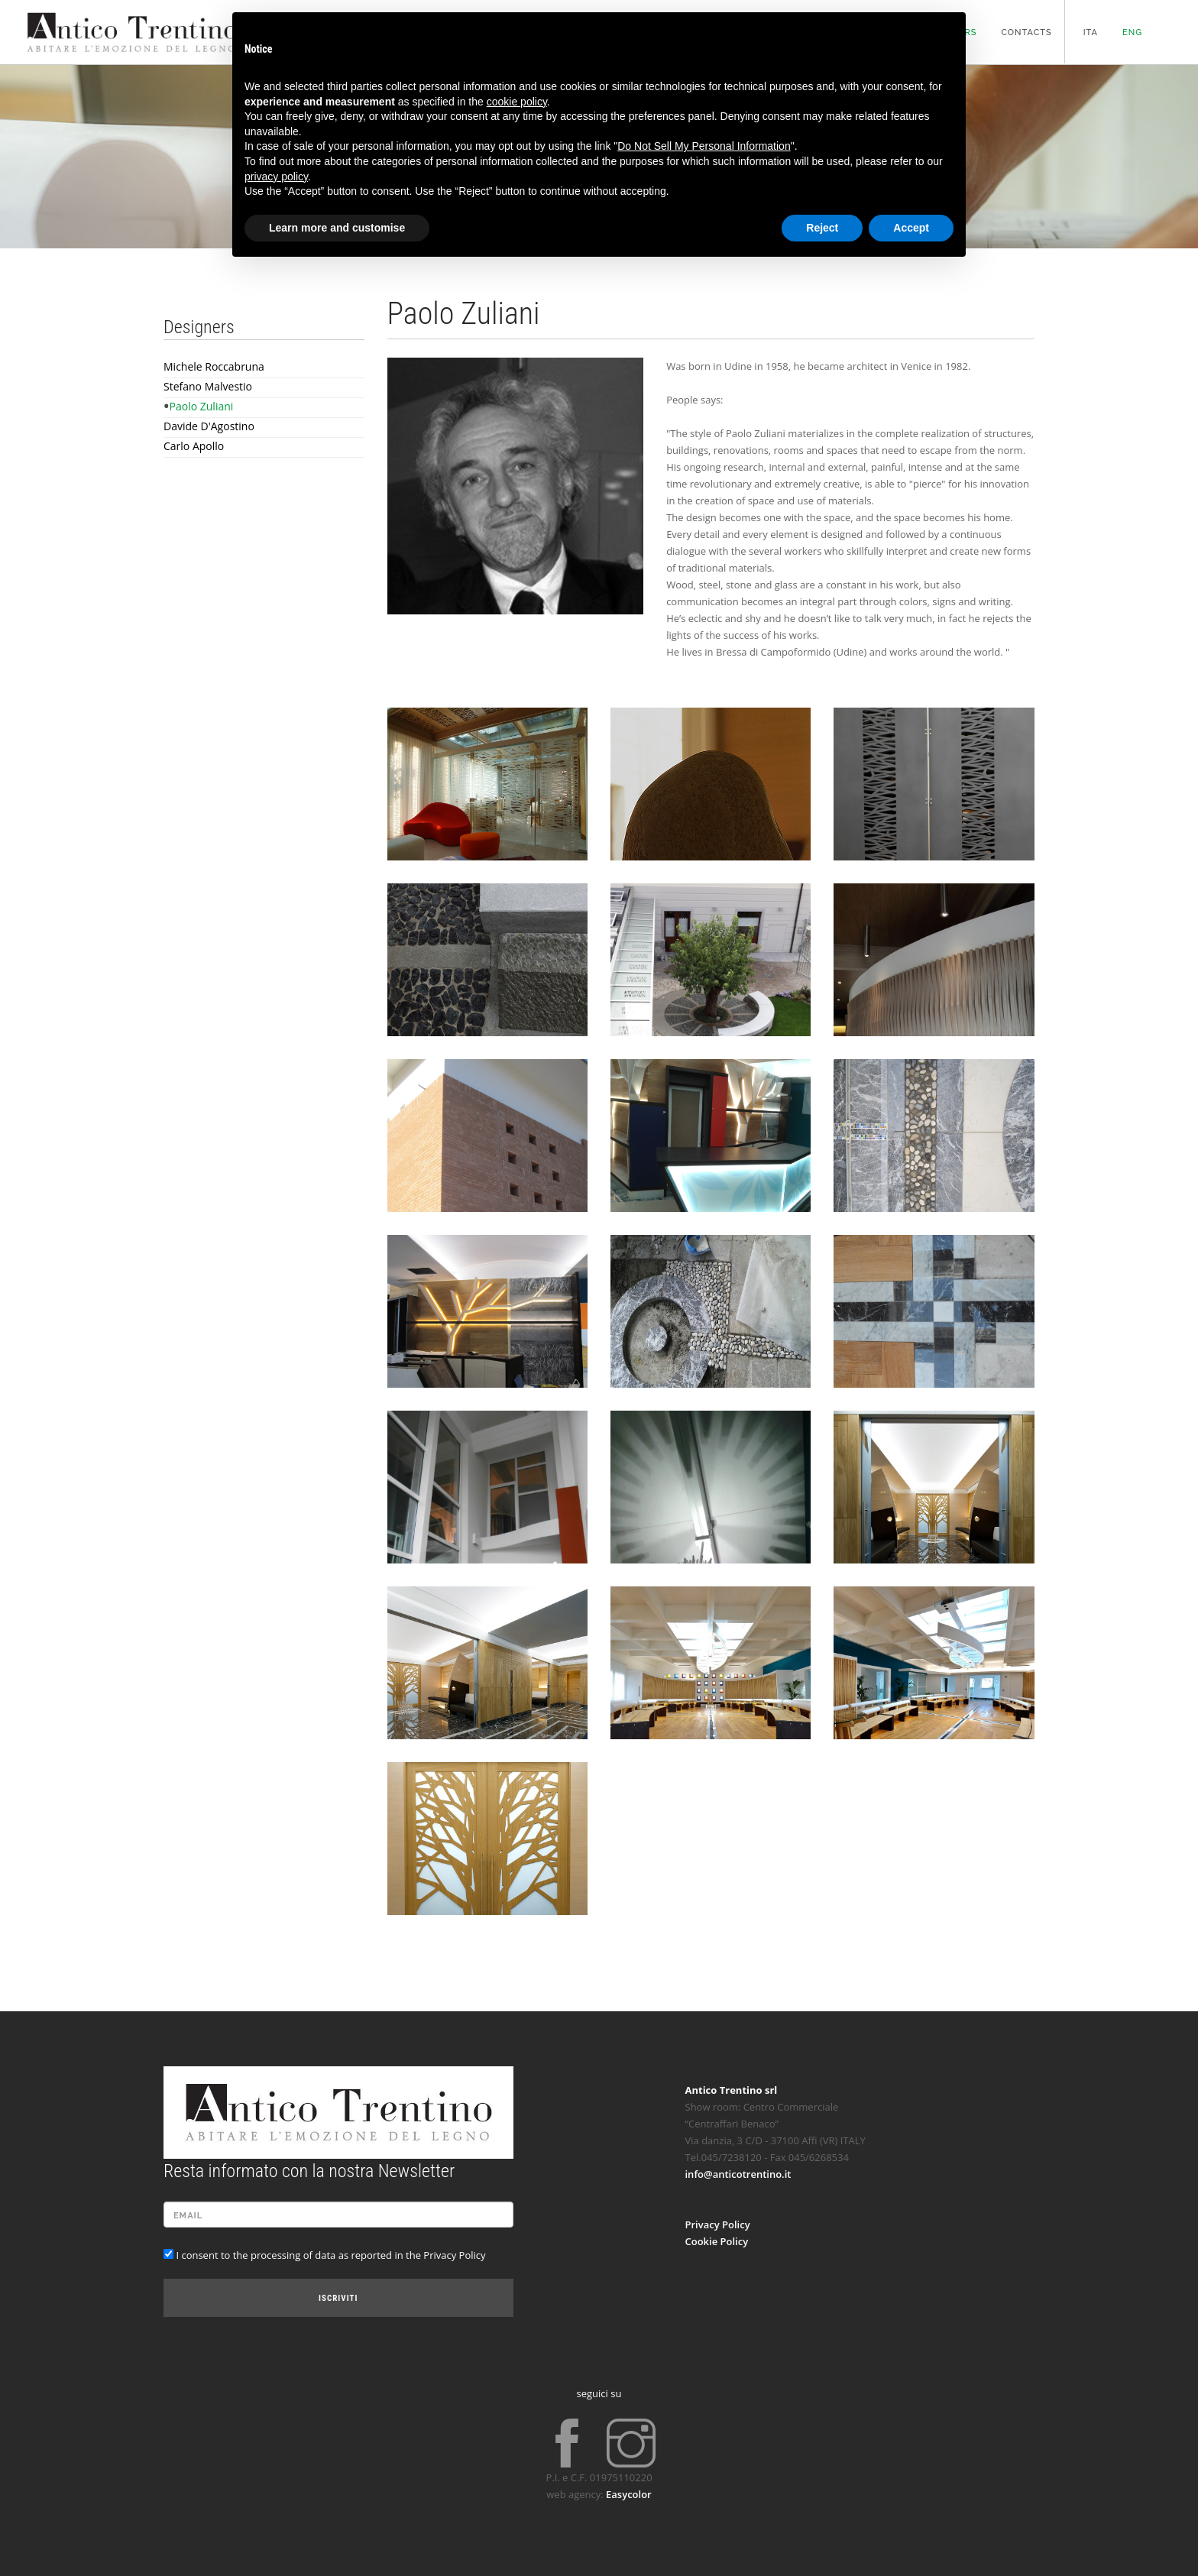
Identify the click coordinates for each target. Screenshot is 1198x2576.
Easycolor (629, 2494)
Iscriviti (338, 2298)
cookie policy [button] (517, 102)
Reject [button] (822, 228)
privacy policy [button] (276, 176)
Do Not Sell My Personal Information (703, 146)
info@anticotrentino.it (738, 2174)
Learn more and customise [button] (337, 228)
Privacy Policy (717, 2224)
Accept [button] (911, 228)
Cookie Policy (717, 2241)
